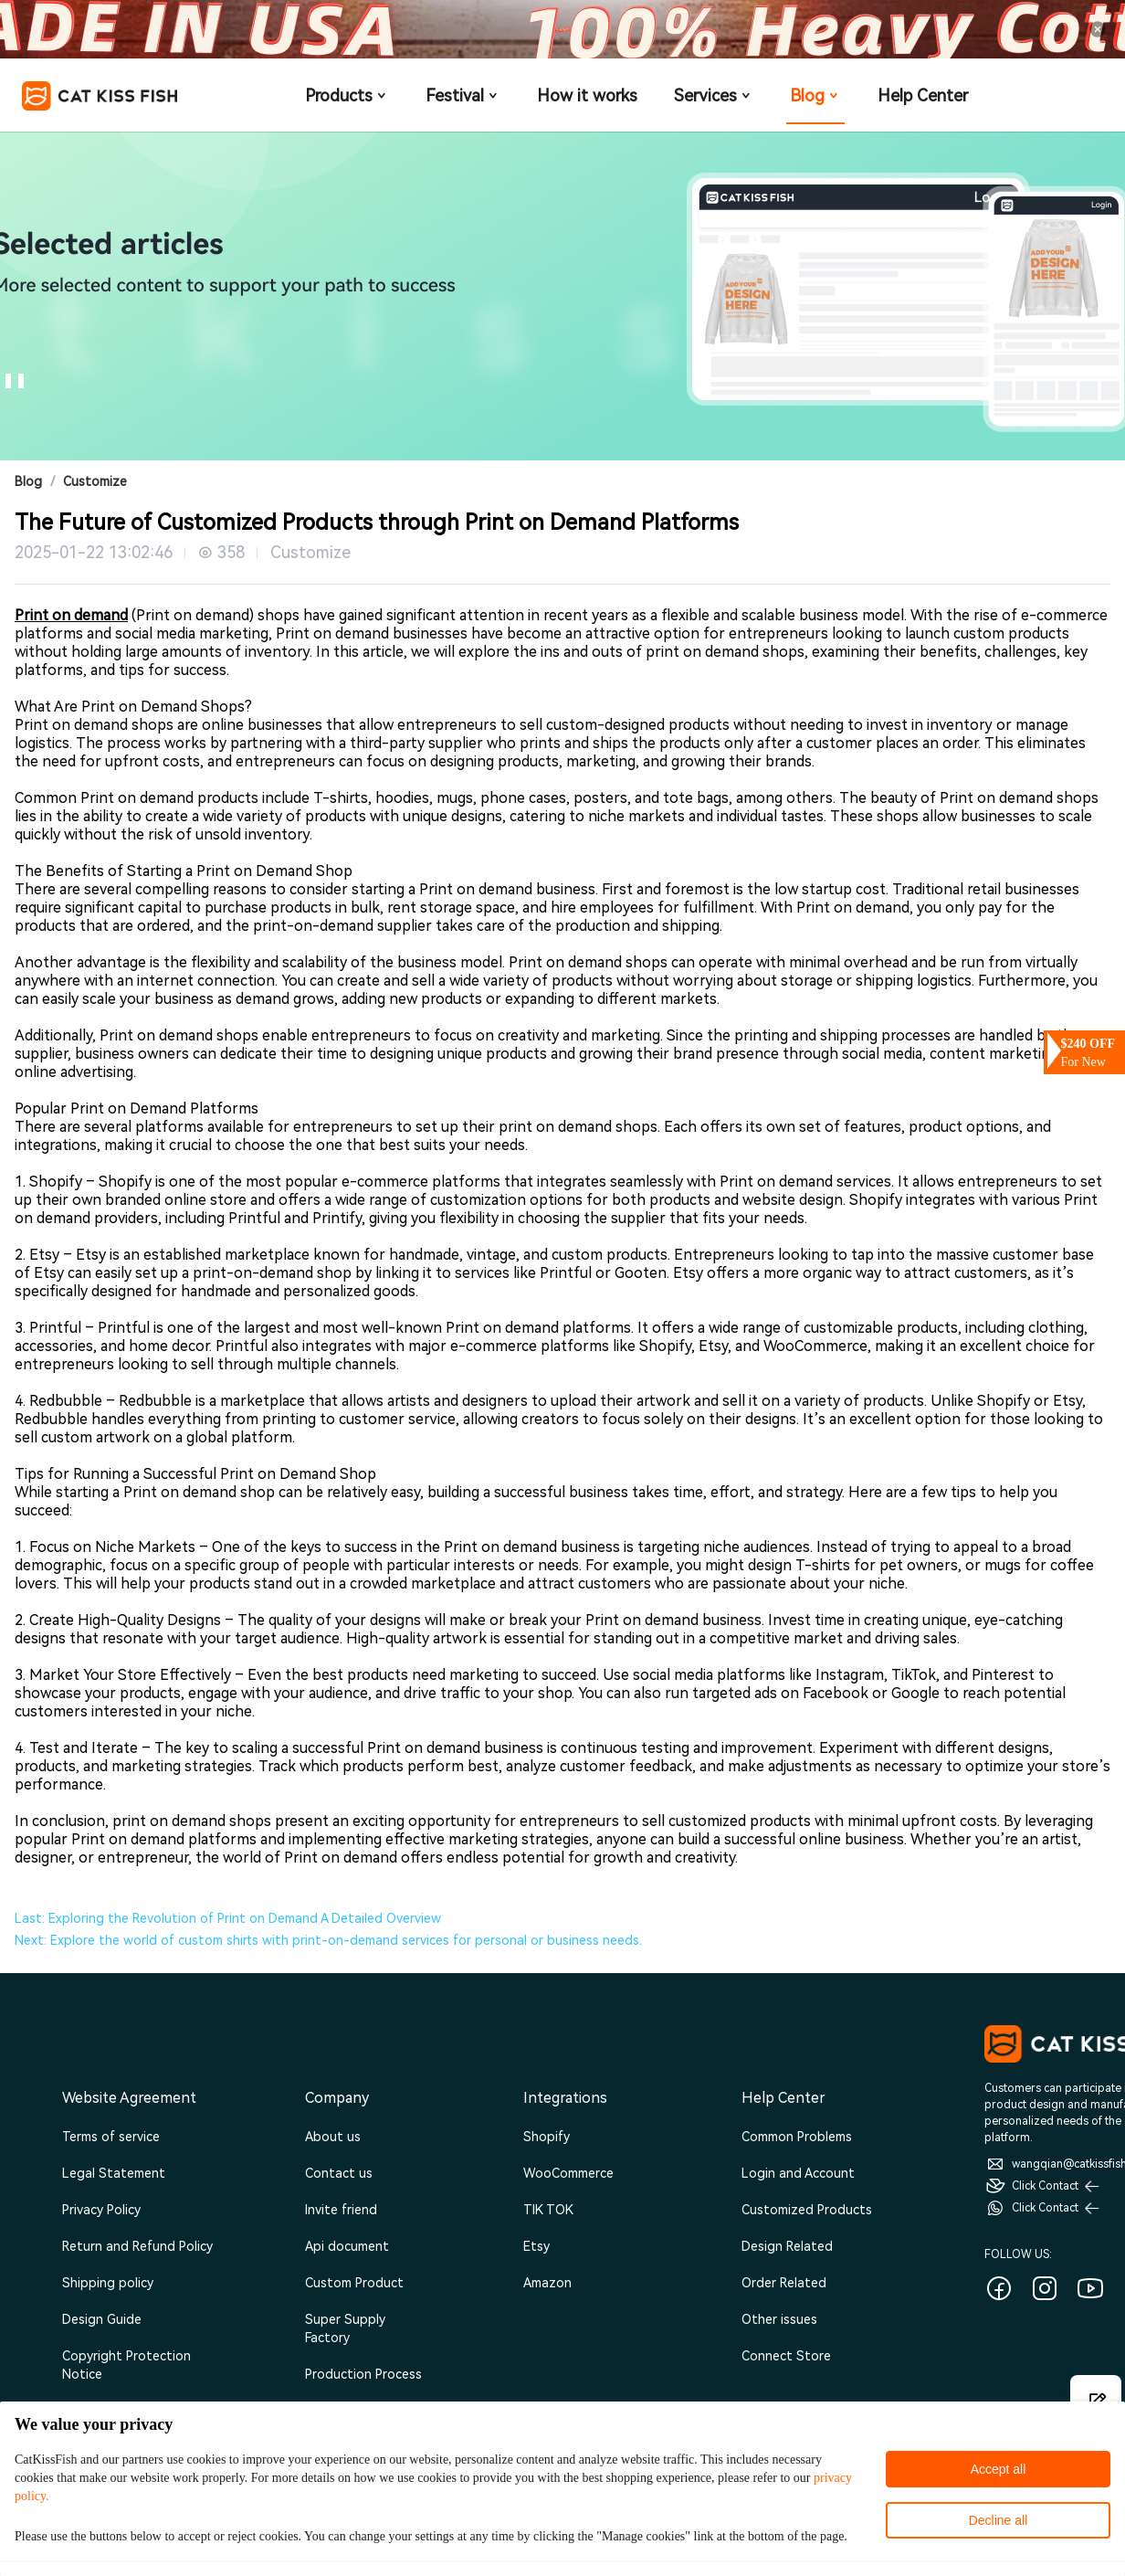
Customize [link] (95, 481)
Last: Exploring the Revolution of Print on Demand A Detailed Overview (228, 1918)
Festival (463, 95)
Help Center (923, 95)
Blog (815, 95)
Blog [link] (28, 481)
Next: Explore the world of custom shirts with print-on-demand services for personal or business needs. (328, 1940)
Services (713, 95)
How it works (587, 95)
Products (347, 95)
